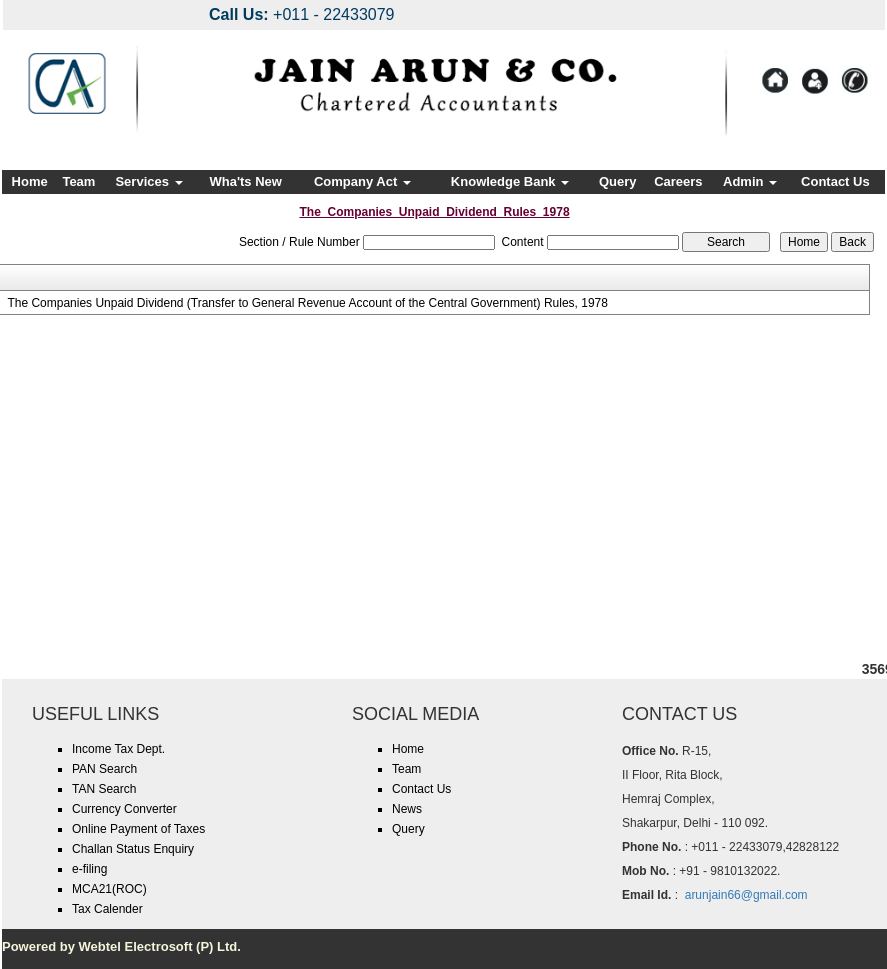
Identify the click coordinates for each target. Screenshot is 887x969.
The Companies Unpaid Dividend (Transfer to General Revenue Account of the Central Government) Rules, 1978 (307, 303)
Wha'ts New (245, 181)
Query (618, 181)
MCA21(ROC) (109, 889)
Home (30, 181)
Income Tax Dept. (118, 749)
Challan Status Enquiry (133, 849)
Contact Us (835, 181)
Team (78, 181)
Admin (750, 181)
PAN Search (104, 769)
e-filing (89, 869)
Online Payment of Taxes (138, 829)
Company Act (362, 181)
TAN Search (104, 789)
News (407, 809)
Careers (678, 181)
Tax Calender (107, 909)
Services (148, 181)
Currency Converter (124, 809)
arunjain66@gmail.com (746, 895)
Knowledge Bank (510, 181)
